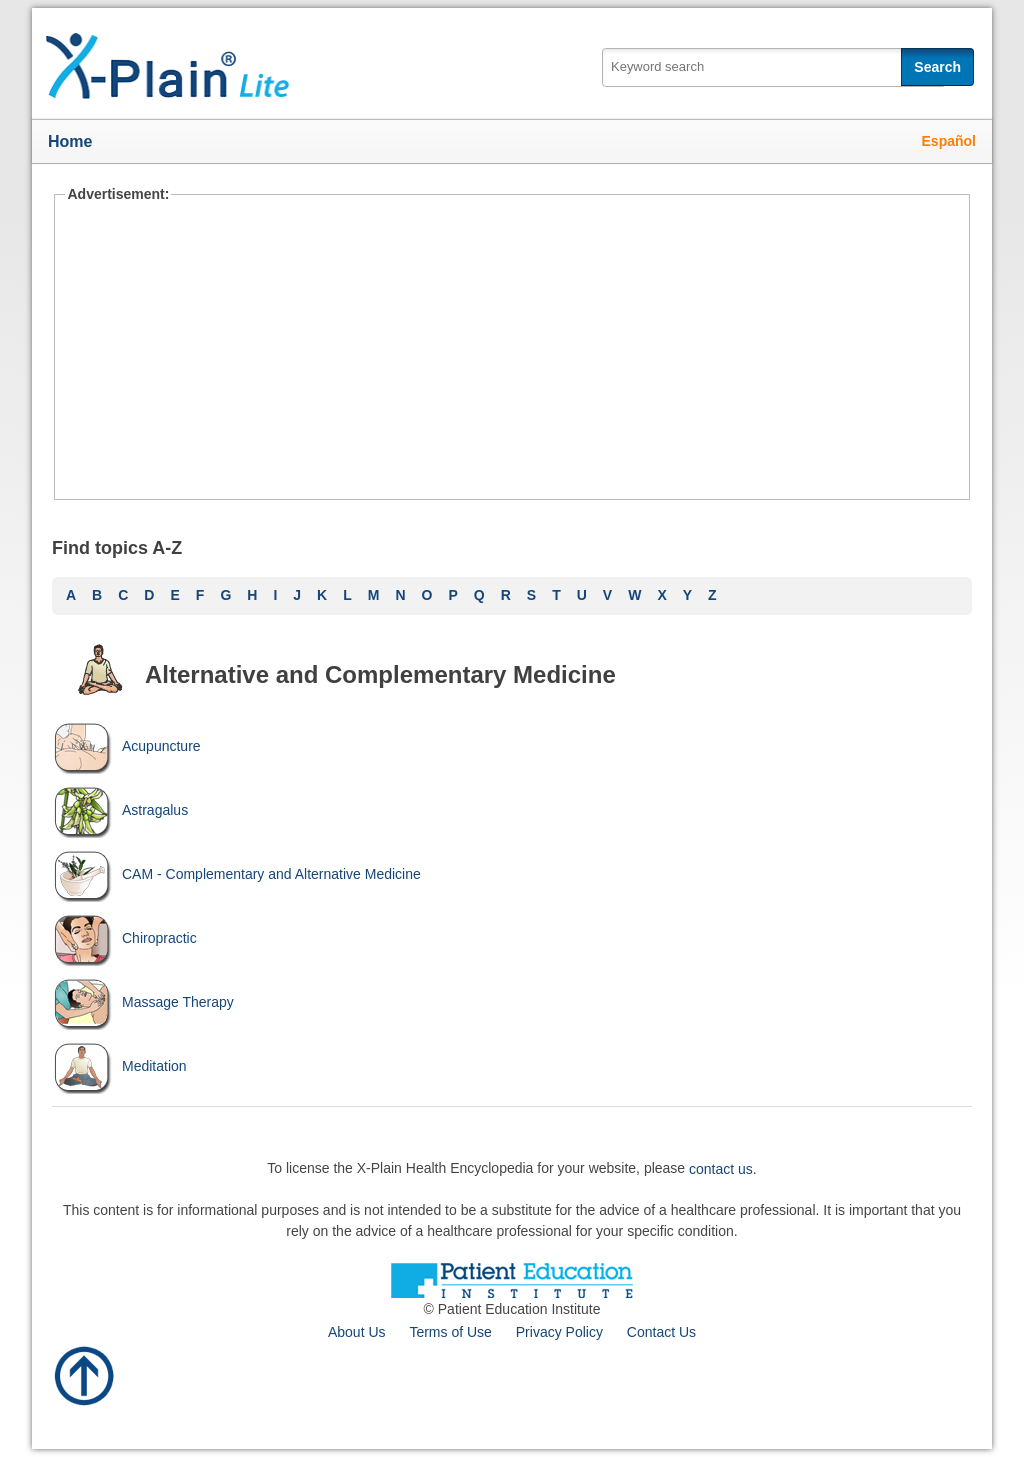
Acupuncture (126, 746)
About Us (357, 1332)
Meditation (119, 1066)
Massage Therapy (143, 1002)
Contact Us (661, 1332)
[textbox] (773, 67)
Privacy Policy (559, 1332)
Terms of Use (450, 1332)
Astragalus (120, 810)
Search (937, 67)
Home (70, 141)
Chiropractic (124, 938)
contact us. (723, 1168)
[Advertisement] (511, 350)
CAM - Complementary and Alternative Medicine (236, 874)
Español (949, 141)
